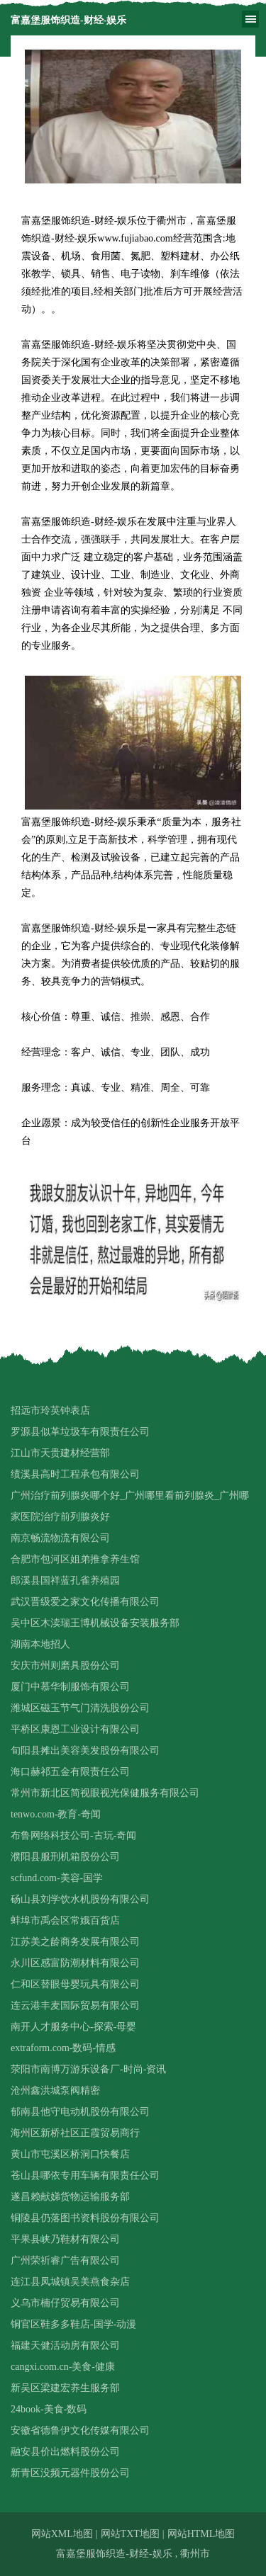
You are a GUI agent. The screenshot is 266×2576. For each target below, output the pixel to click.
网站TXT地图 (130, 2534)
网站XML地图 (62, 2534)
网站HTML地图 (201, 2534)
